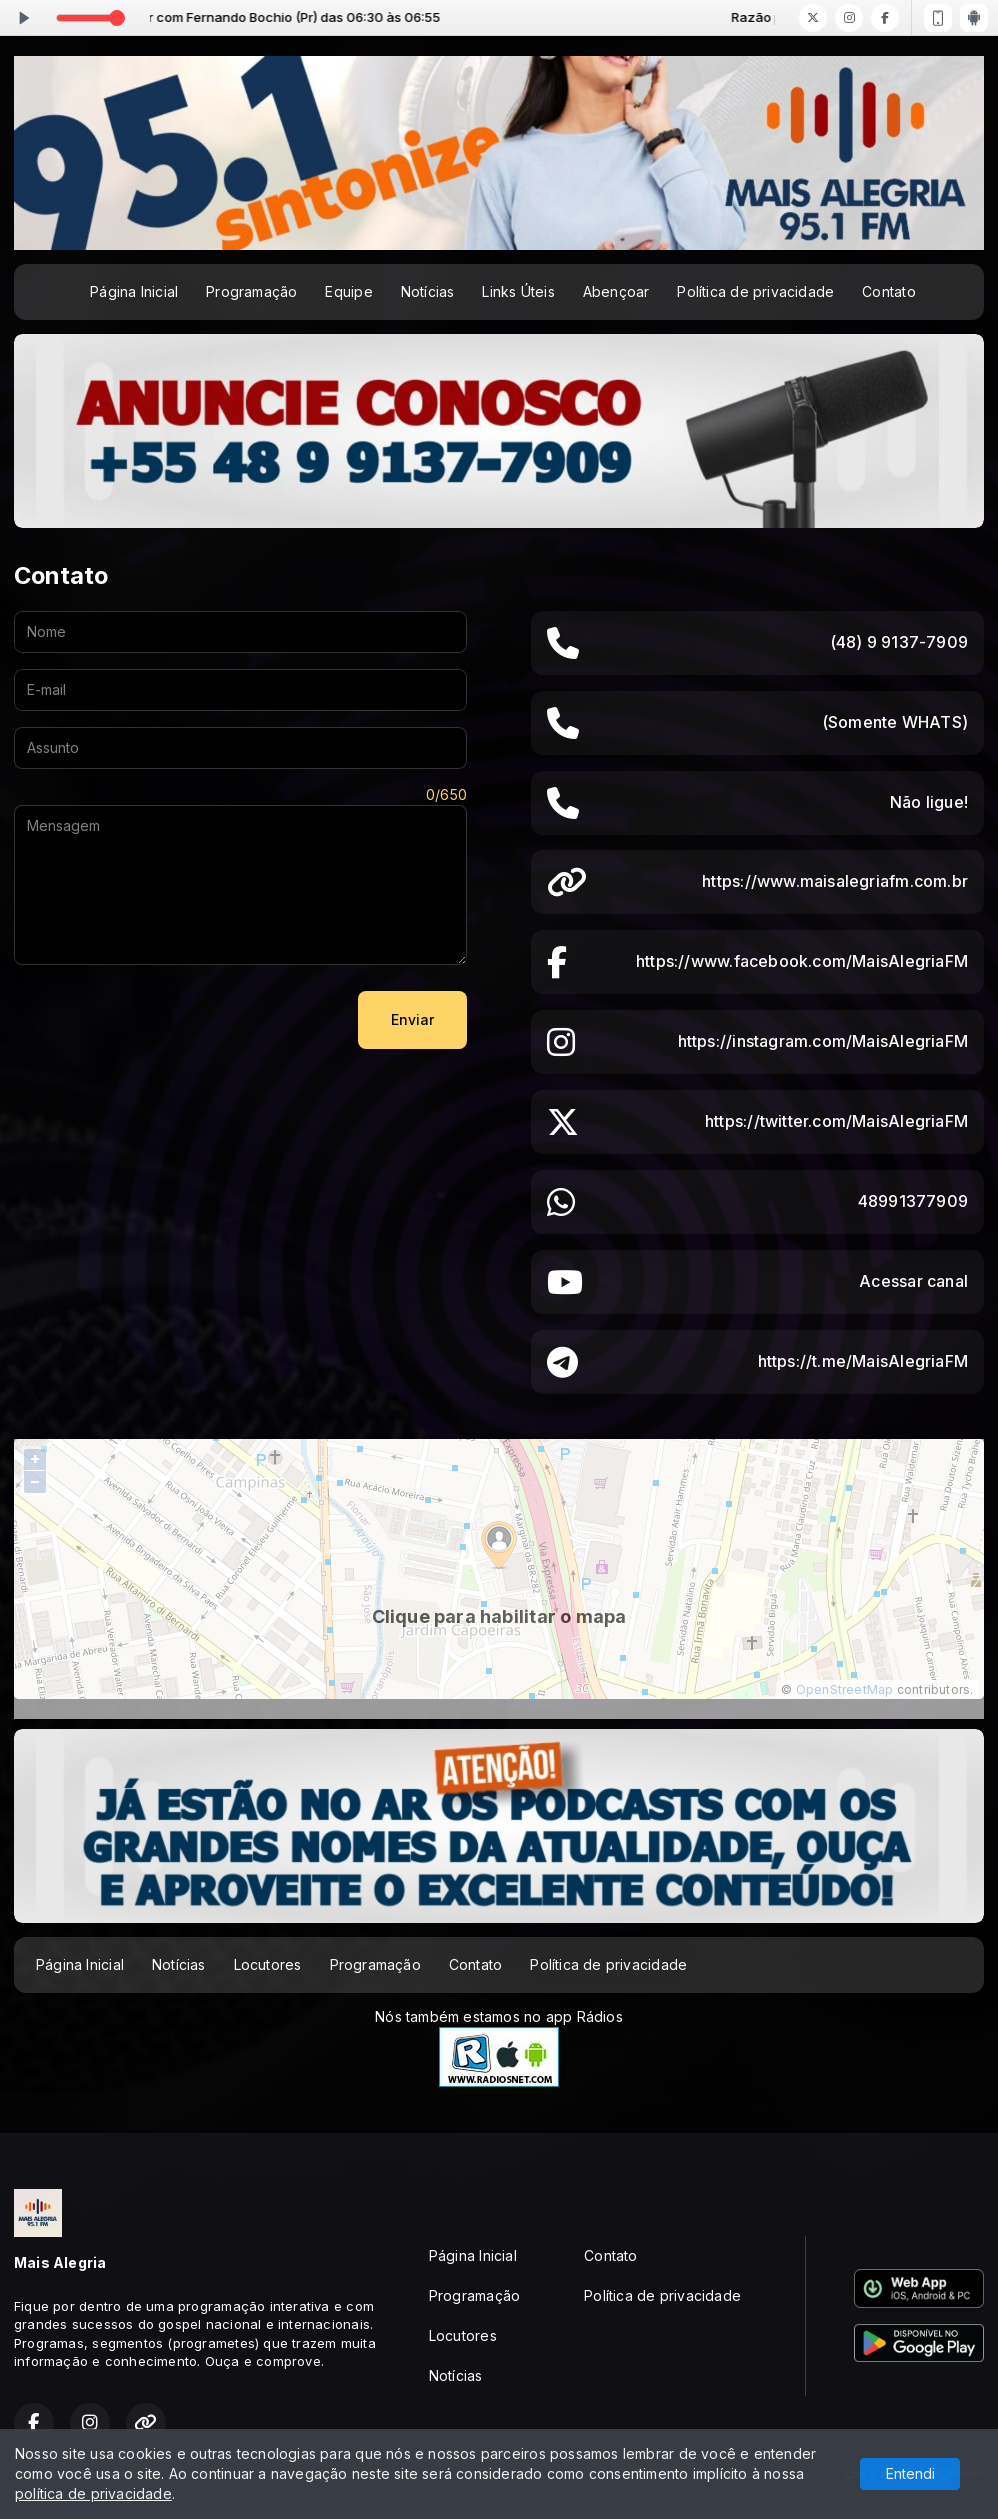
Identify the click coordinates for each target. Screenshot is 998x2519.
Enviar (412, 1019)
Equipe (348, 291)
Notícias (428, 291)
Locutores (268, 1964)
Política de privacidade (755, 291)
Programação (251, 291)
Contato (888, 291)
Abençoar (616, 291)
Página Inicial (134, 291)
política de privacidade (93, 2493)
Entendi (910, 2473)
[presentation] (166, 1020)
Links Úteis (518, 291)
